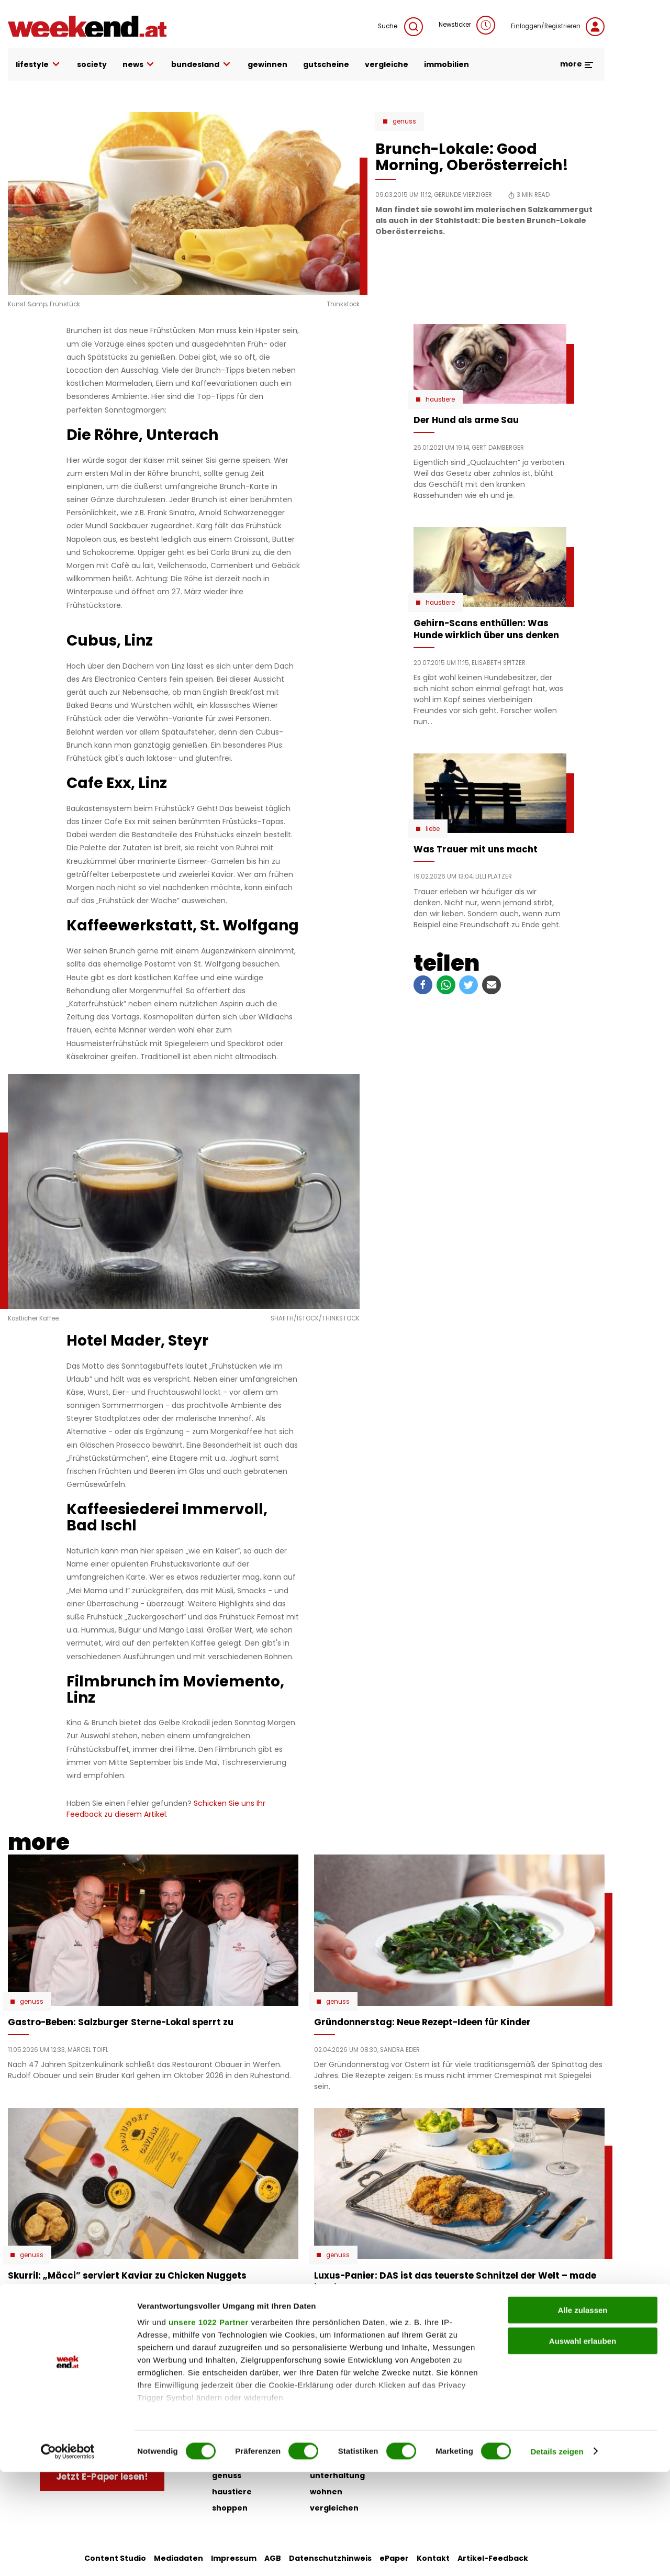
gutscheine (326, 64)
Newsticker (467, 25)
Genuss (404, 121)
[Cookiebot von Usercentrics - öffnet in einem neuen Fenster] (68, 2555)
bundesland (201, 64)
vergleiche (386, 64)
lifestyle (38, 64)
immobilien (446, 64)
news (139, 64)
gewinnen (267, 64)
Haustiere (440, 399)
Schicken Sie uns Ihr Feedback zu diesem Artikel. (165, 1808)
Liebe (433, 829)
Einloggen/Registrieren (558, 26)
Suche (400, 26)
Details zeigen (556, 2555)
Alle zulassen (582, 2414)
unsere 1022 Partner (209, 2426)
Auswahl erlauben (582, 2444)
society (92, 64)
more (577, 64)
